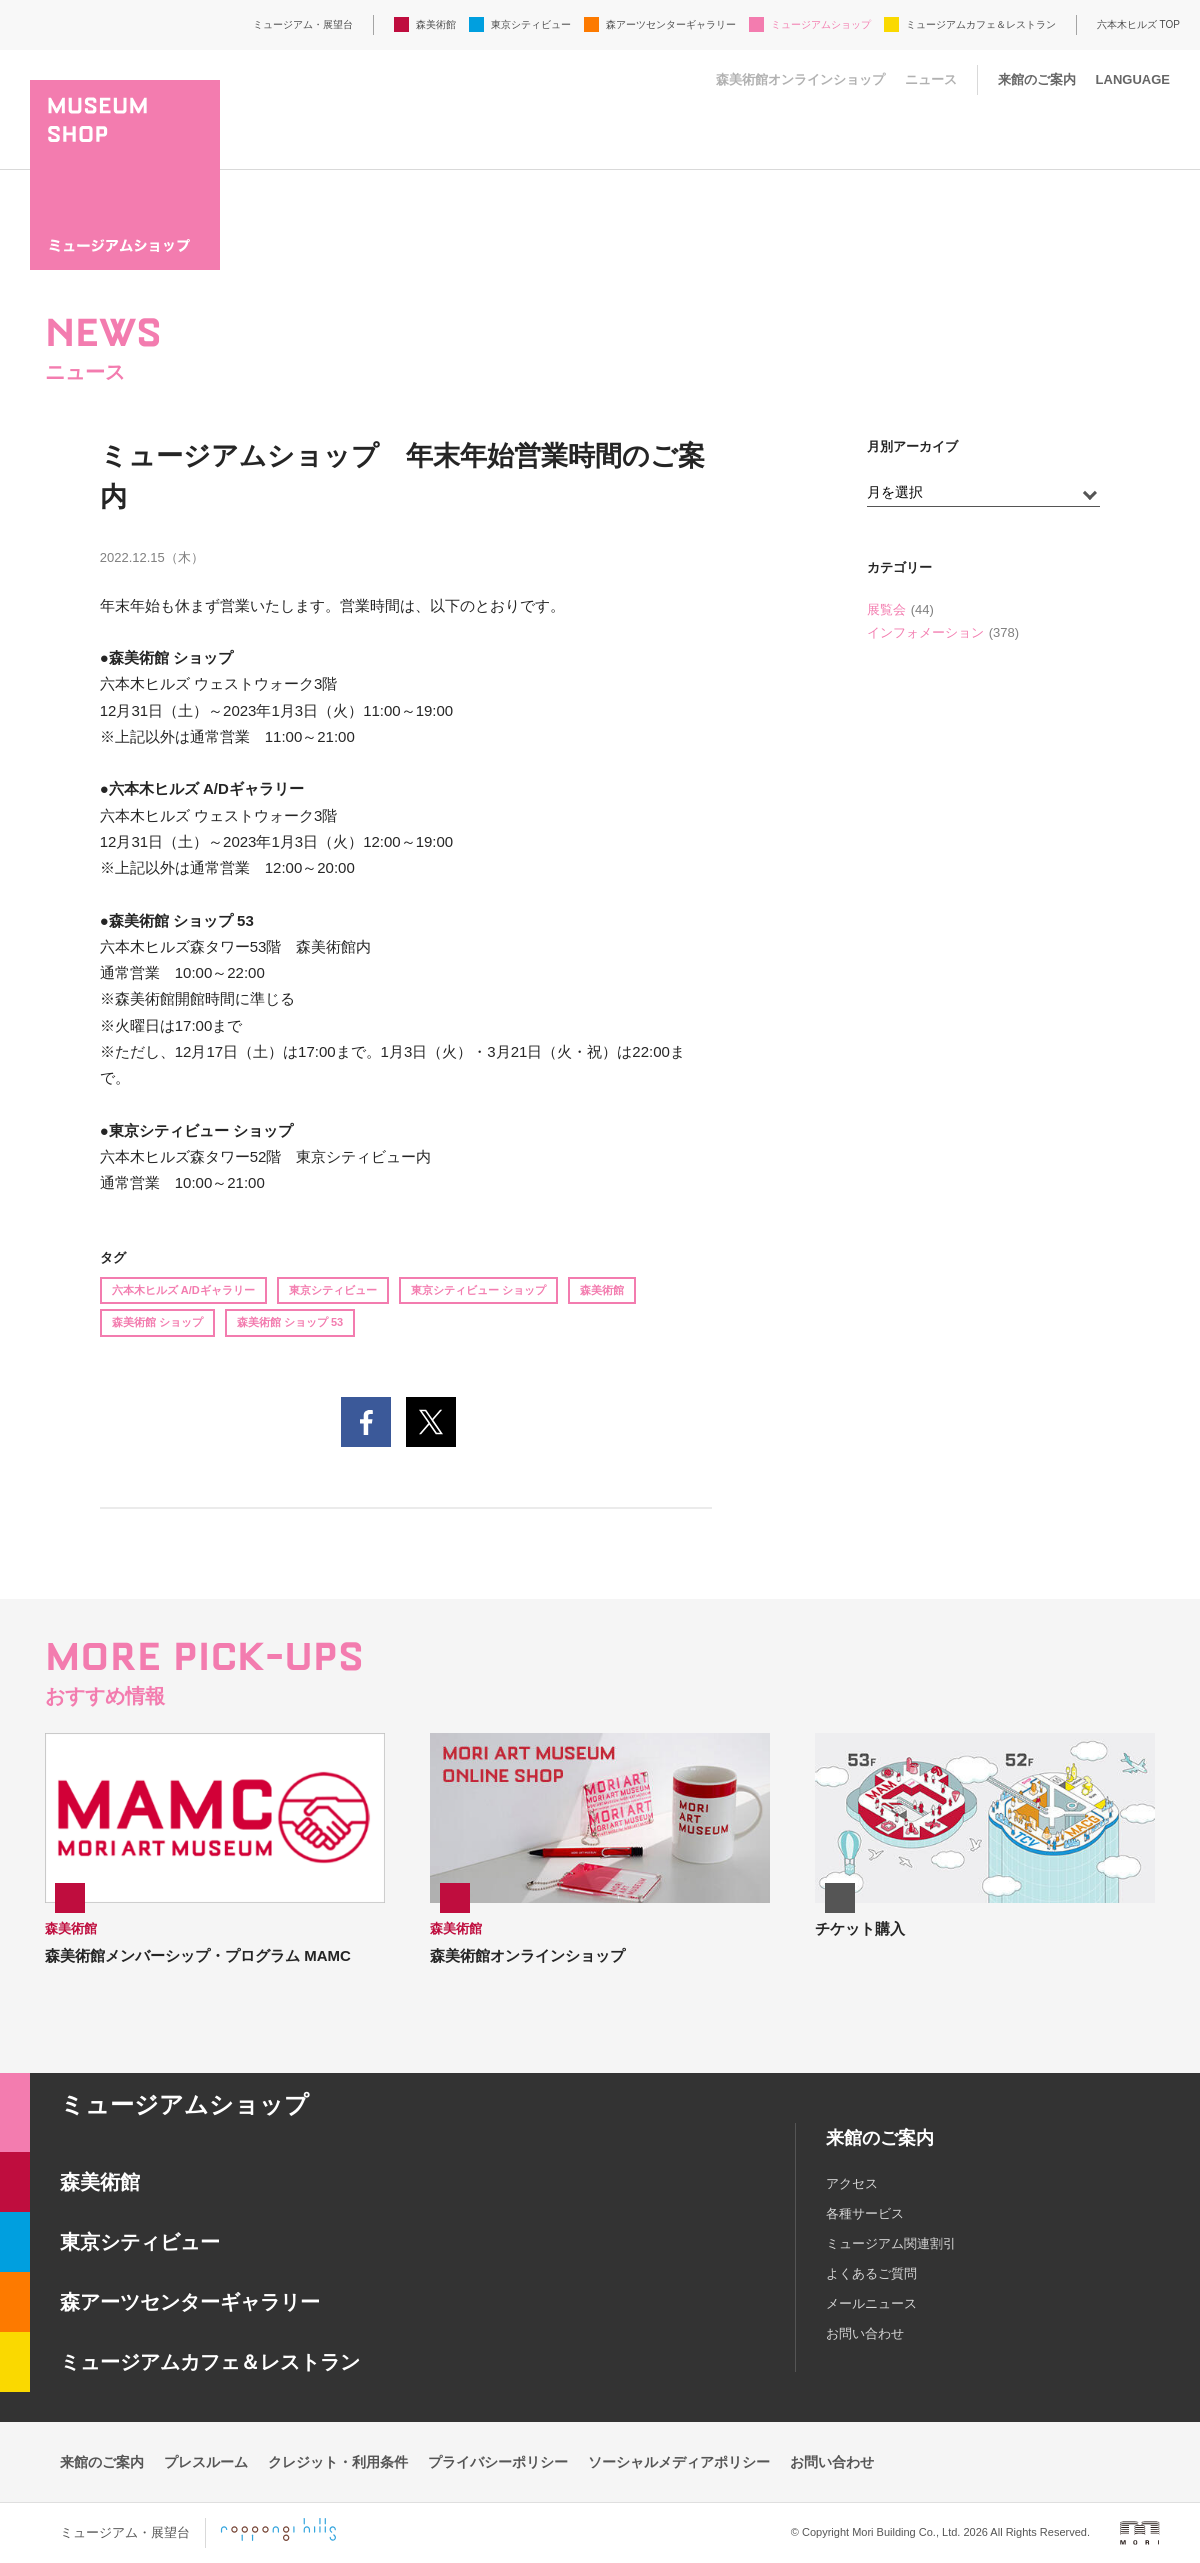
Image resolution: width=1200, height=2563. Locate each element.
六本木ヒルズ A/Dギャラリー (183, 1290)
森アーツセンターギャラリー (671, 24)
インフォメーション (925, 632)
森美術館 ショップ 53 (290, 1322)
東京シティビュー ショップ (478, 1290)
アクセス (852, 2183)
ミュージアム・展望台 (303, 24)
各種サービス (865, 2213)
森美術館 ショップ (157, 1322)
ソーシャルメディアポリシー (679, 2462)
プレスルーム (206, 2462)
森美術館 (436, 24)
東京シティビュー (531, 24)
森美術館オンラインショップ (800, 79)
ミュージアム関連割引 (891, 2243)
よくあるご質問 (871, 2273)
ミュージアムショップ (821, 24)
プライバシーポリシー (498, 2462)
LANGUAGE (1133, 79)
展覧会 (886, 609)
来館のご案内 (1037, 79)
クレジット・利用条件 (338, 2462)
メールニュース (871, 2303)
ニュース (931, 79)
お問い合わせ (865, 2333)
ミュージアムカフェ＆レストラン (981, 24)
